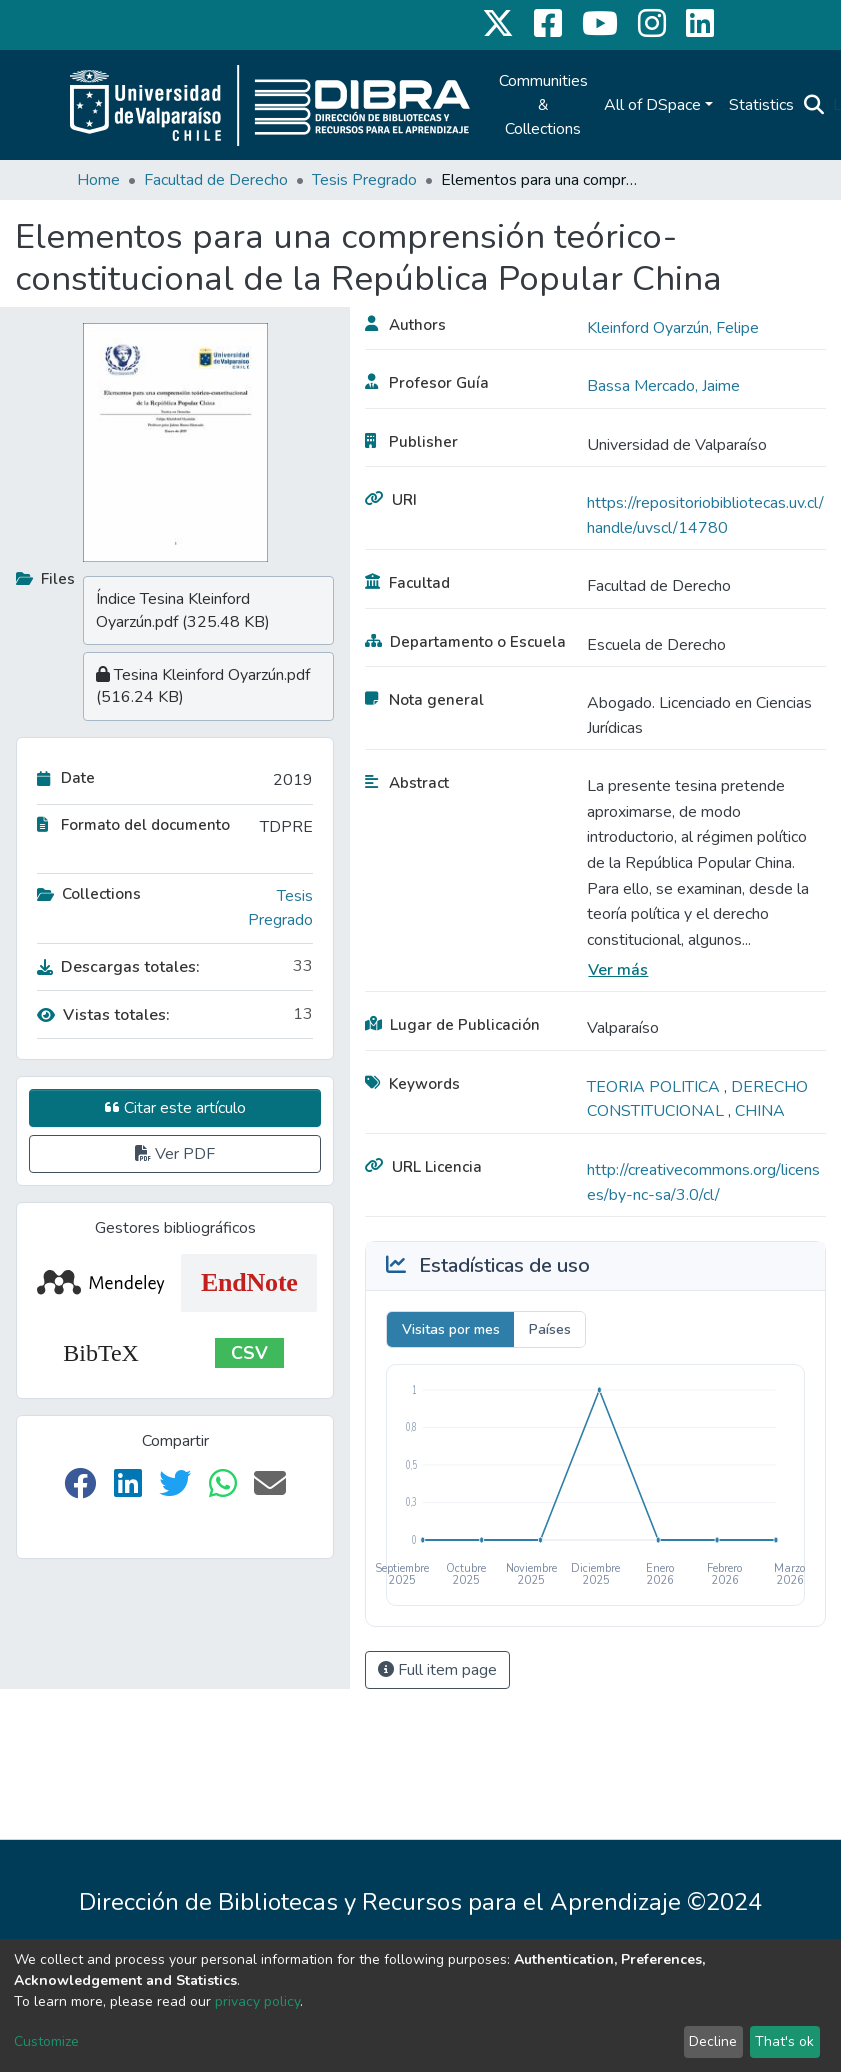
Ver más (618, 970)
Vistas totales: (103, 1015)
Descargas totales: (118, 967)
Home (98, 180)
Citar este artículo (175, 1108)
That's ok (784, 2041)
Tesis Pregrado (364, 180)
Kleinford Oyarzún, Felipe (673, 328)
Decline (713, 2041)
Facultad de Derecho (216, 180)
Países (550, 1329)
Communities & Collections (543, 105)
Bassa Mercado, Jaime (663, 386)
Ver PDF (175, 1154)
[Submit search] (814, 105)
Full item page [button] (437, 1670)
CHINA (760, 1111)
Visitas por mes (451, 1329)
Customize (46, 2041)
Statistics (761, 105)
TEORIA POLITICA (655, 1087)
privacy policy (257, 2001)
